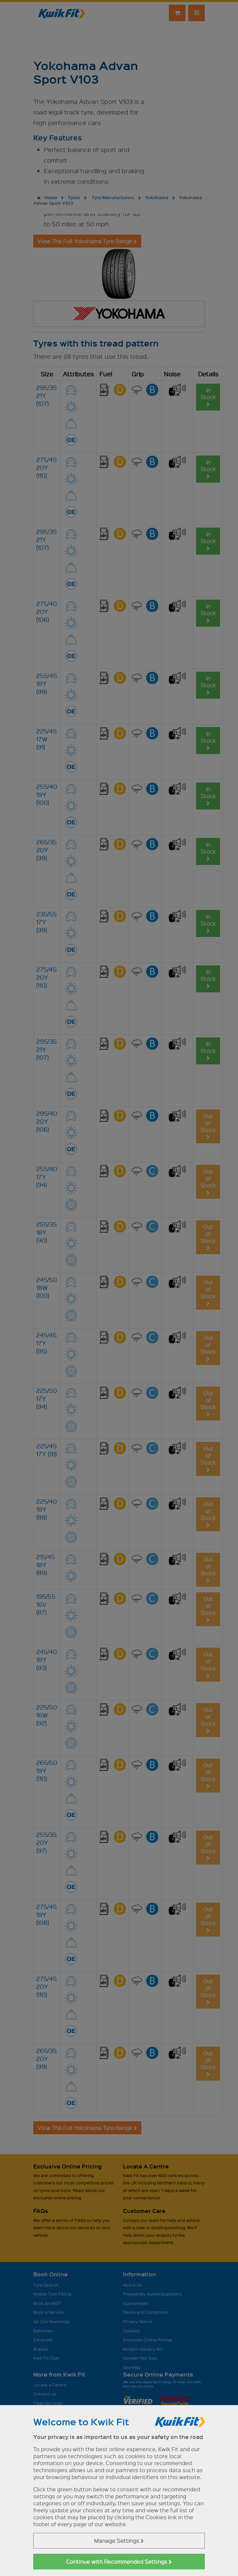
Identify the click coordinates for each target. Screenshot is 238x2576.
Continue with (119, 2561)
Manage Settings (119, 2540)
